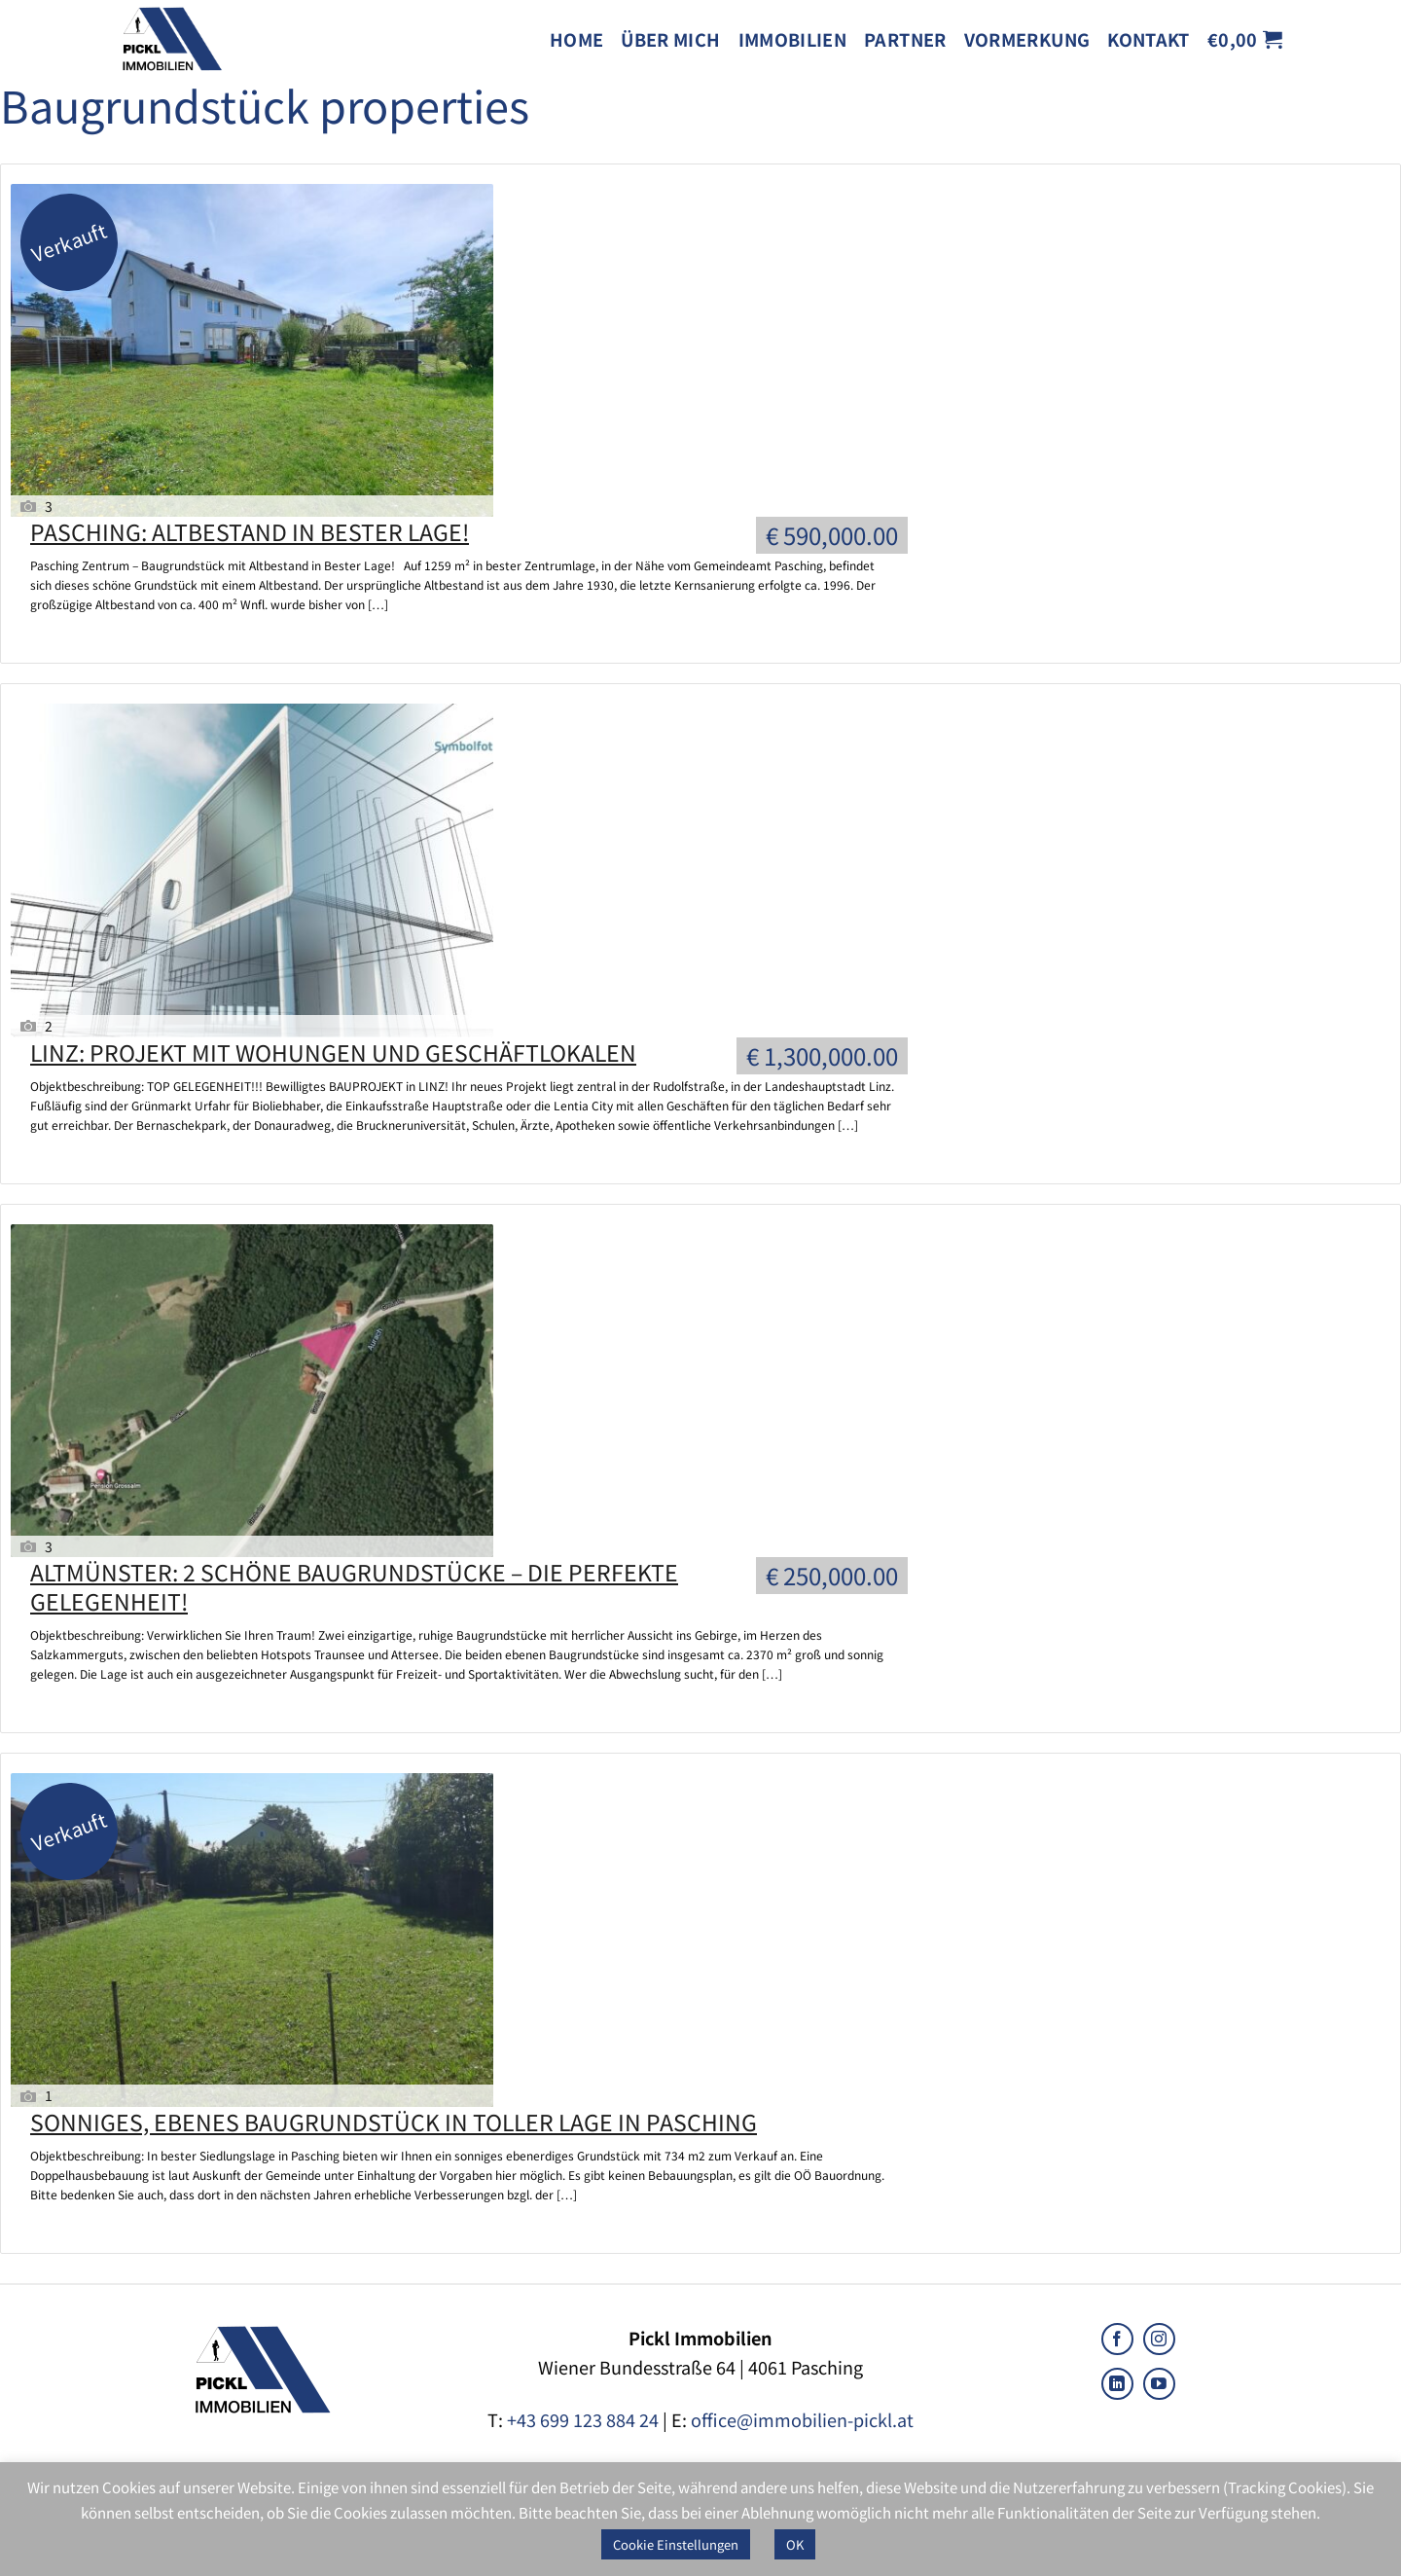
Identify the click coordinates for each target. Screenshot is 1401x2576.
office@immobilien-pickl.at (802, 2419)
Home (576, 39)
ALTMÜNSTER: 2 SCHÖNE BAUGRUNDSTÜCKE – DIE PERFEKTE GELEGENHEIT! (354, 1586)
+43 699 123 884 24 (583, 2419)
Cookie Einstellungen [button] (675, 2544)
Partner (905, 39)
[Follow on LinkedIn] (1117, 2384)
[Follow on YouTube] (1159, 2384)
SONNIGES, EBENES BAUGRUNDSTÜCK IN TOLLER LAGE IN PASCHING (393, 2121)
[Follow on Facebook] (1117, 2339)
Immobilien (792, 39)
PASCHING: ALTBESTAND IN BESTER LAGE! (249, 531)
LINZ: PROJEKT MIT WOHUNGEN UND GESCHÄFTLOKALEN (333, 1052)
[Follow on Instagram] (1159, 2339)
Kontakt (1148, 39)
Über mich (670, 39)
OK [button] (795, 2544)
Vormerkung (1027, 39)
